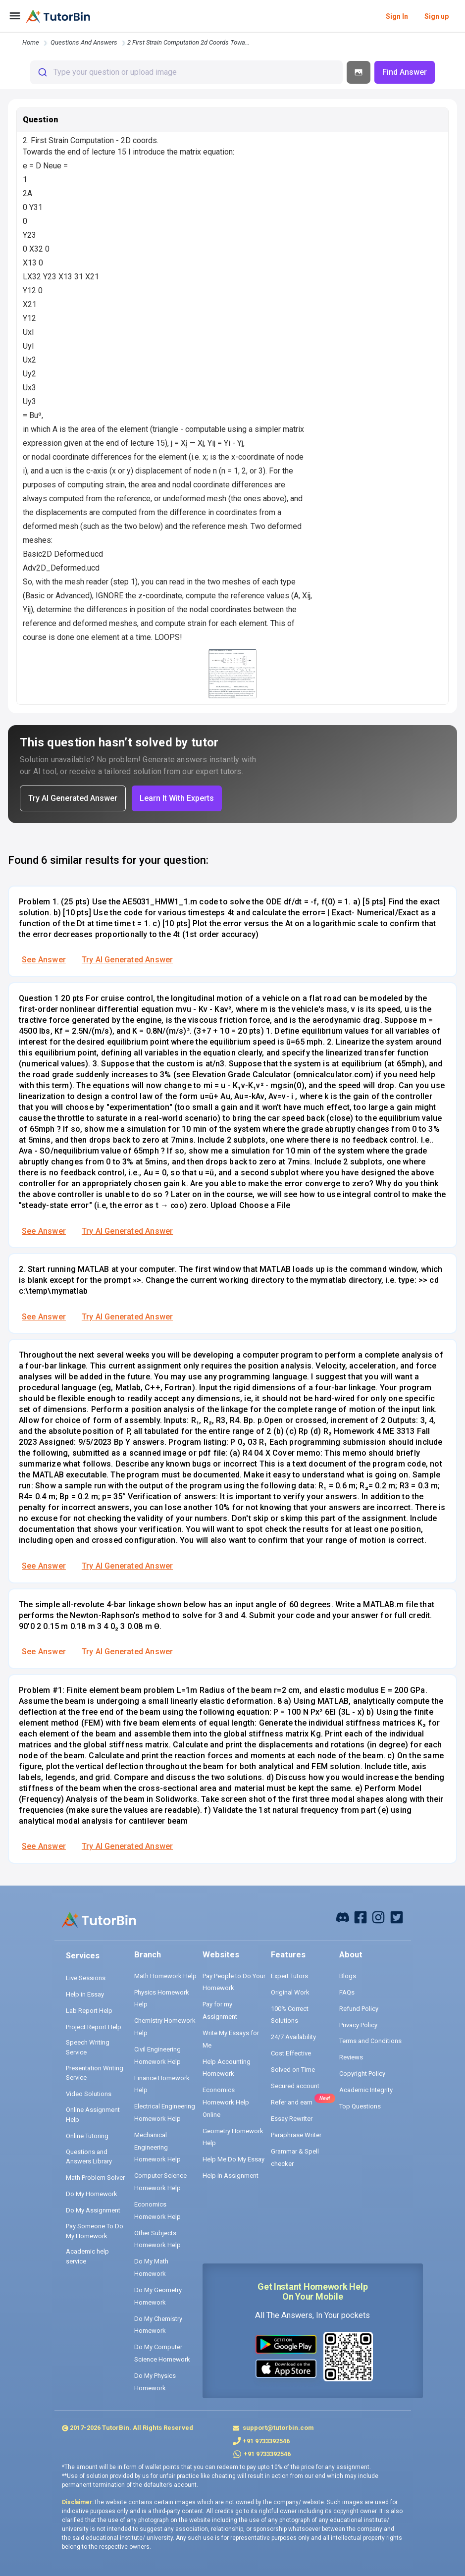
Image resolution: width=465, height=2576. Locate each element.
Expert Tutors (289, 1976)
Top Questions (360, 2106)
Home (30, 42)
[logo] (58, 16)
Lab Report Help (89, 2010)
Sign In (397, 16)
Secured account (295, 2086)
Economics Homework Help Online (226, 2102)
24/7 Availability (293, 2037)
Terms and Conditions (370, 2041)
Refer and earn (291, 2102)
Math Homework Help (165, 1976)
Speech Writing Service (87, 2047)
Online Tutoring (87, 2136)
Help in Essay (85, 1994)
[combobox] (186, 72)
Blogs (347, 1976)
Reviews (351, 2057)
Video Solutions (88, 2094)
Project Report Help (93, 2027)
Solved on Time (293, 2069)
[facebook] (343, 1916)
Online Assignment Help (93, 2114)
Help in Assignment (230, 2175)
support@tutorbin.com (277, 2427)
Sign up (436, 16)
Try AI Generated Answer (127, 959)
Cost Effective (291, 2053)
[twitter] (397, 1916)
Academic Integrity (366, 2090)
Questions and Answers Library (89, 2156)
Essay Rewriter (291, 2118)
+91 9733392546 (266, 2441)
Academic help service (87, 2256)
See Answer (44, 959)
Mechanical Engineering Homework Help (157, 2147)
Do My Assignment (93, 2210)
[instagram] (378, 1916)
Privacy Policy (358, 2025)
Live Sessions (85, 1978)
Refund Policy (358, 2008)
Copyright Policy (362, 2073)
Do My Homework (91, 2194)
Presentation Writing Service (94, 2073)
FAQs (347, 1992)
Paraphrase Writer (296, 2135)
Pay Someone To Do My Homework (94, 2231)
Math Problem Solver (95, 2177)
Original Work (290, 1992)
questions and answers (84, 42)
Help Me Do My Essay (233, 2159)
